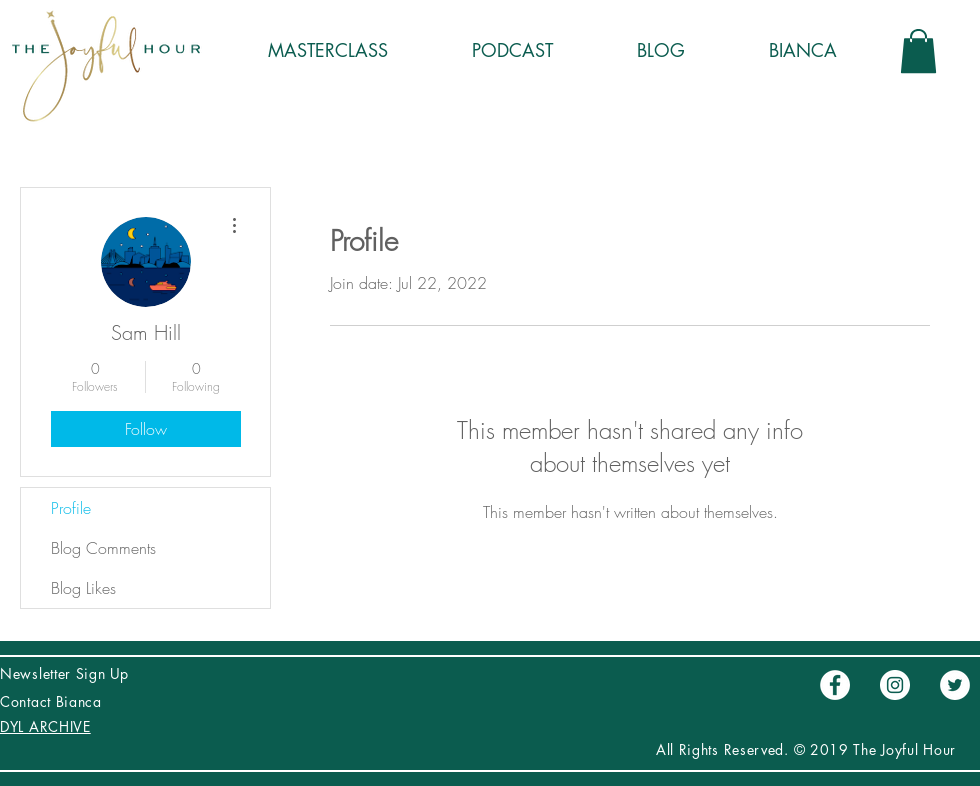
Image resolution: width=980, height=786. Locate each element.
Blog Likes (83, 588)
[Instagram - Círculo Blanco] (895, 685)
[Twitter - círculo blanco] (955, 685)
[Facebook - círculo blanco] (835, 685)
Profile (71, 508)
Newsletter (38, 673)
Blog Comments (103, 548)
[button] (918, 51)
